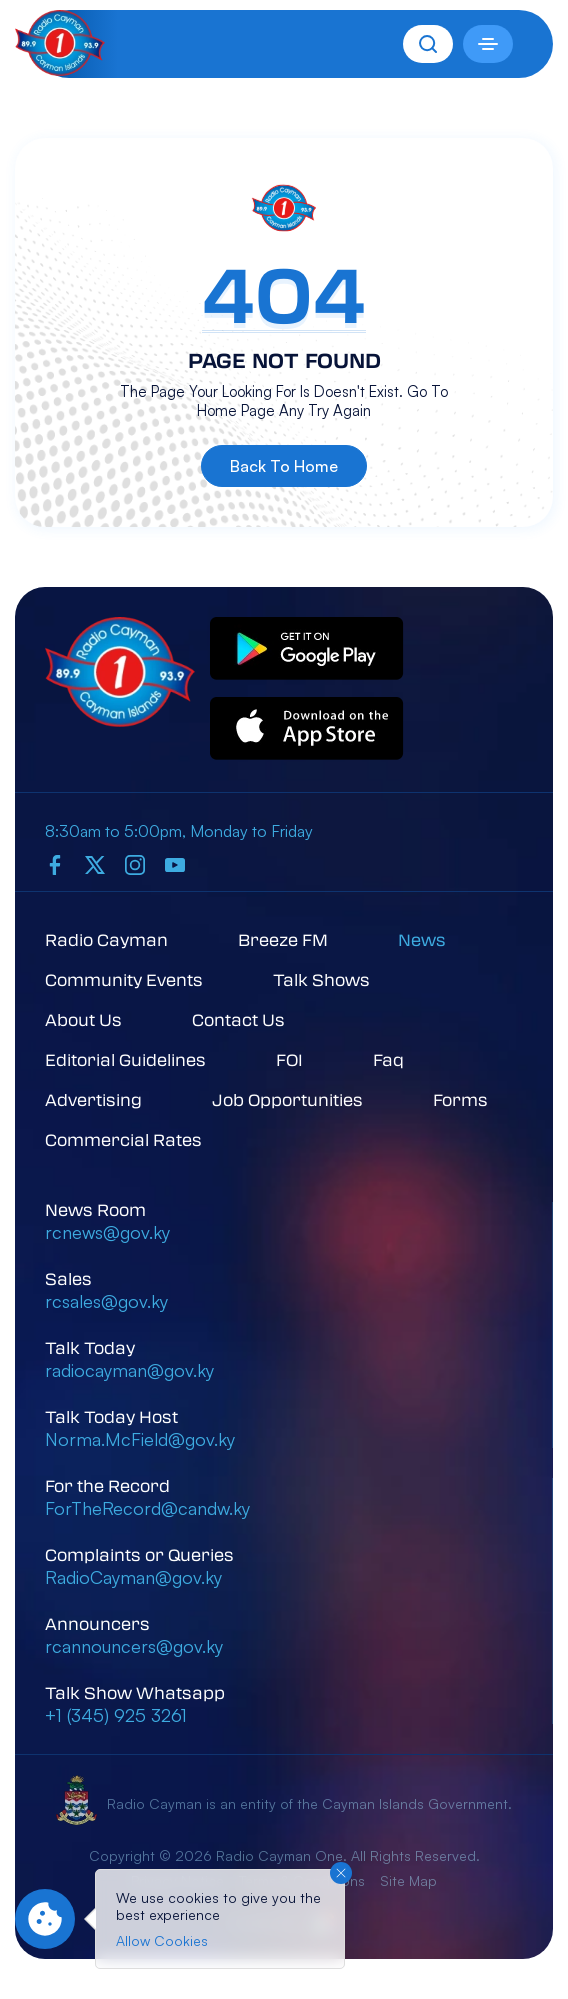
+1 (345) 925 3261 (116, 1715)
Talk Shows (321, 979)
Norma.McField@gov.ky (140, 1439)
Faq (388, 1059)
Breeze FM (283, 939)
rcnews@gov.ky (107, 1232)
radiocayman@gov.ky (129, 1370)
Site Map (408, 1880)
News (422, 939)
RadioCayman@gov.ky (133, 1577)
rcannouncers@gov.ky (134, 1646)
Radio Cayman (106, 939)
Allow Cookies (162, 1941)
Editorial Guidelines (125, 1059)
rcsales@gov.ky (106, 1301)
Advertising (93, 1099)
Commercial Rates (123, 1139)
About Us (83, 1019)
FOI (289, 1059)
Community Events (124, 979)
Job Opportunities (287, 1099)
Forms (460, 1099)
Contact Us (238, 1019)
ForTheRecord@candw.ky (147, 1508)
